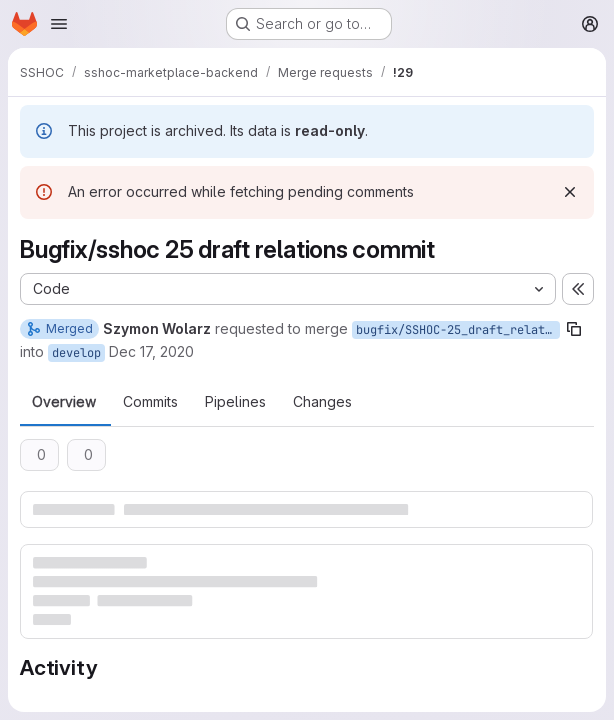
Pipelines (235, 402)
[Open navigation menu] (59, 24)
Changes (322, 402)
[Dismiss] (570, 192)
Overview (64, 402)
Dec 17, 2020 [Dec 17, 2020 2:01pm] (151, 351)
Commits (150, 402)
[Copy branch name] (574, 329)
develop (76, 353)
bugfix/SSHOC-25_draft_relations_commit (458, 330)
